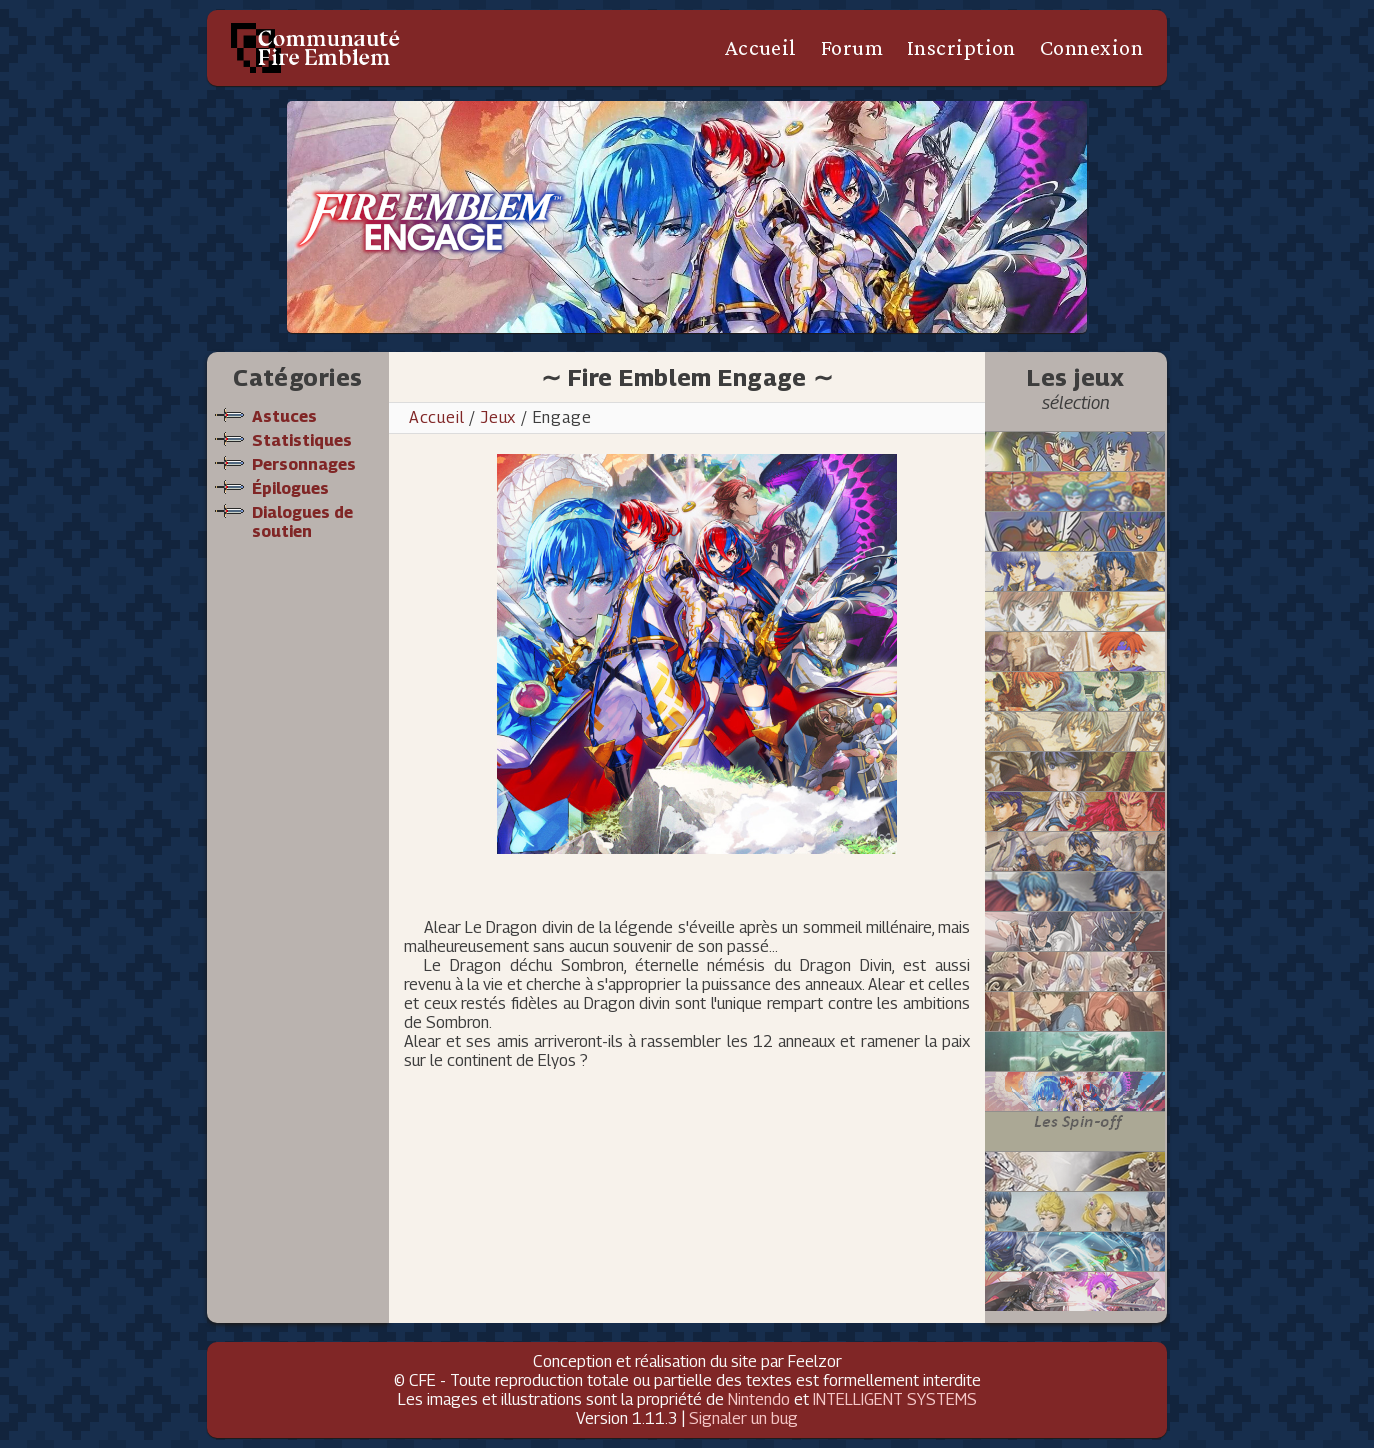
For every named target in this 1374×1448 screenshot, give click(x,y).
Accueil (760, 47)
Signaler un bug (743, 1418)
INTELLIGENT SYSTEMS (895, 1399)
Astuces (284, 416)
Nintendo (759, 1399)
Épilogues (290, 488)
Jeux (498, 417)
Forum (852, 47)
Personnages (304, 464)
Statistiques (302, 440)
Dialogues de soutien (302, 522)
